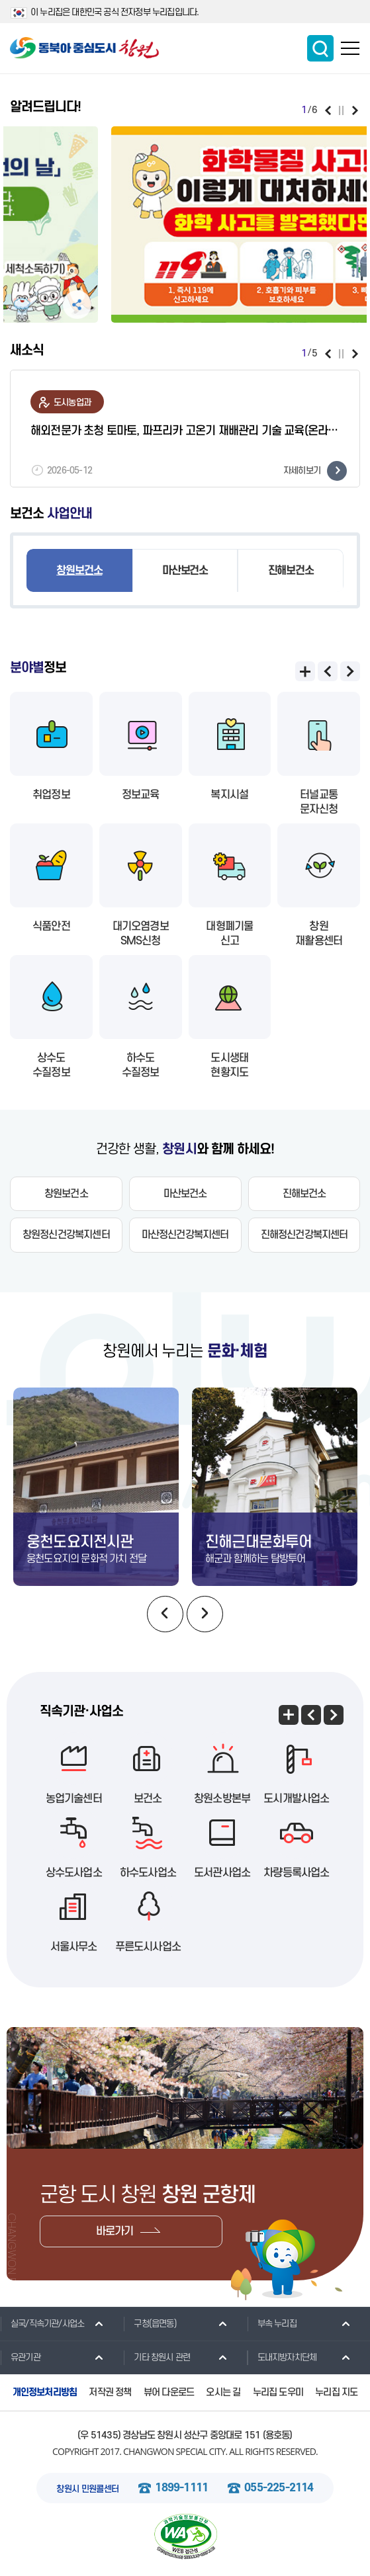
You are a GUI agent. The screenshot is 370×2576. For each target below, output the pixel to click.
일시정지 (341, 110)
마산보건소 (185, 571)
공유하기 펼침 (38, 304)
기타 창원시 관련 (156, 2357)
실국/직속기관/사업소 (42, 2323)
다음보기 (355, 110)
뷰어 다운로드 (169, 2392)
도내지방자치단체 (282, 2357)
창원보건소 (79, 571)
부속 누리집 (272, 2323)
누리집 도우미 (278, 2392)
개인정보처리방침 (45, 2392)
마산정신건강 (185, 1235)
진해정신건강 (304, 1235)
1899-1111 (181, 2488)
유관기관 (20, 2357)
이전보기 (328, 110)
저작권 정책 (110, 2392)
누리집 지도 (336, 2392)
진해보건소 (291, 571)
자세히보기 (315, 471)
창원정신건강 (66, 1235)
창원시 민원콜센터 (87, 2489)
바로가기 (115, 2231)
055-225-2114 (278, 2488)
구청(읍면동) (149, 2323)
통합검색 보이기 (320, 48)
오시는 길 (223, 2392)
